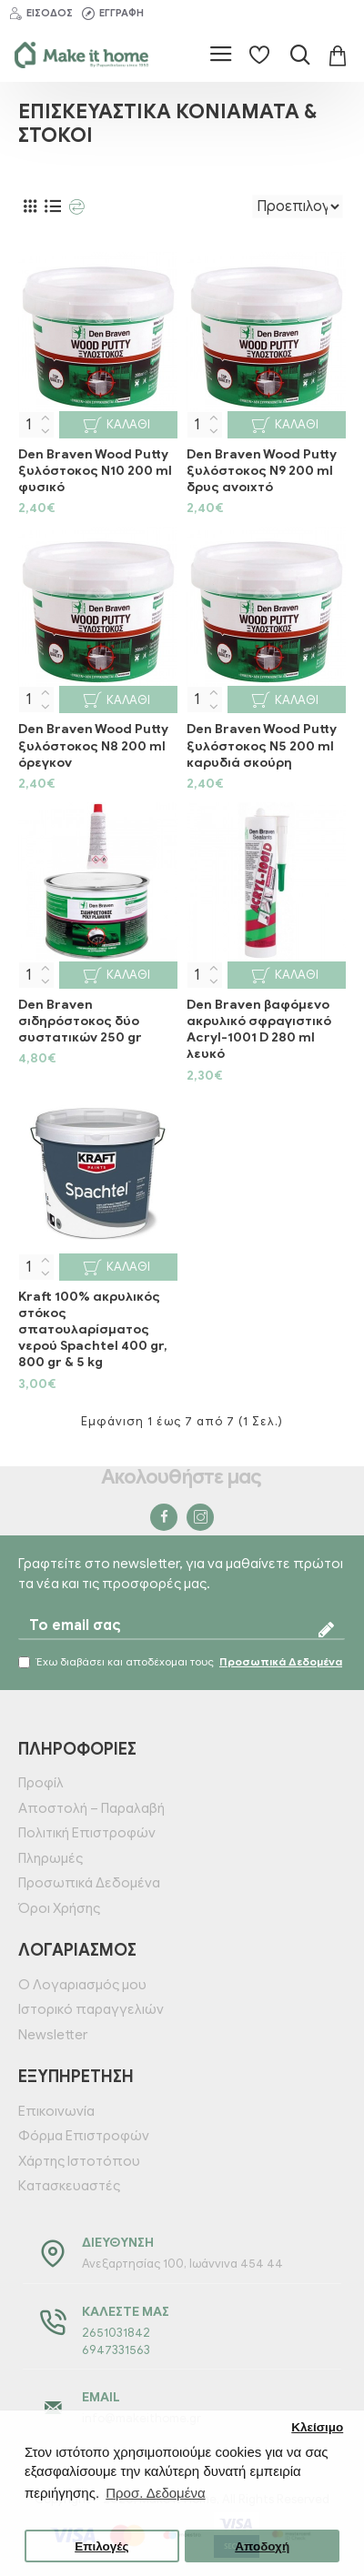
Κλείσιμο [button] (317, 2427)
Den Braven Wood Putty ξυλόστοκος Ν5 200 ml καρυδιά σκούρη (262, 745)
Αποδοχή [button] (262, 2546)
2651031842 (116, 2332)
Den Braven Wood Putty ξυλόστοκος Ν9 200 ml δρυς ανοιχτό (262, 471)
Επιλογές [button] (101, 2546)
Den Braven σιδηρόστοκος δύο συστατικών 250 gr (80, 1021)
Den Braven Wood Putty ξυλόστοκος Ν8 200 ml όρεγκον (93, 745)
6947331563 (116, 2350)
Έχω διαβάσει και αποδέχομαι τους (181, 1662)
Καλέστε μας (125, 2311)
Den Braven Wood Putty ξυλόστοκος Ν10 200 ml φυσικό (95, 471)
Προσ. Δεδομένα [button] (155, 2493)
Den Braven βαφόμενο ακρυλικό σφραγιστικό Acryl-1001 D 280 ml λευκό (259, 1029)
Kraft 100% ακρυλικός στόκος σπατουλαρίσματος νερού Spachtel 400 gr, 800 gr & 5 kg (92, 1330)
